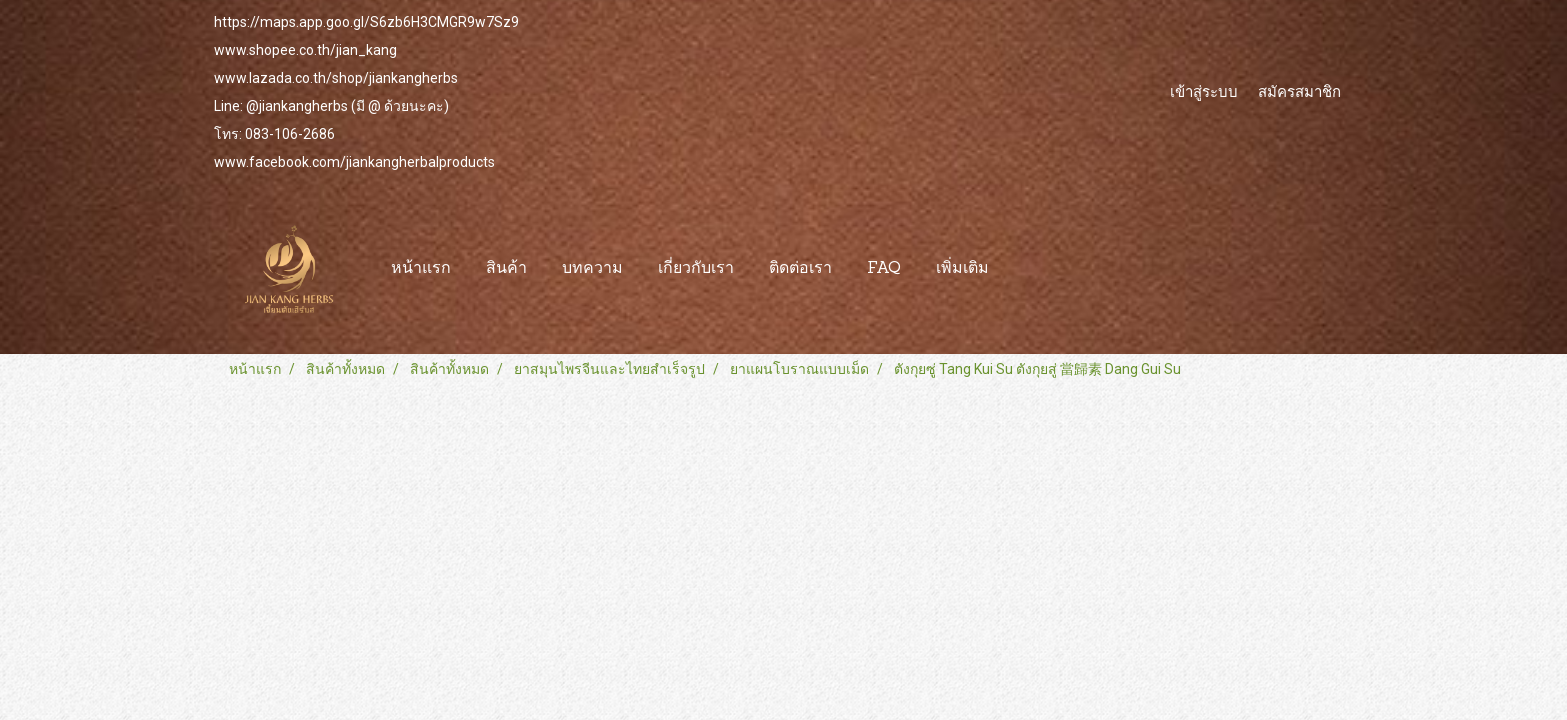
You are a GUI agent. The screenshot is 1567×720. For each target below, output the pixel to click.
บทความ (592, 269)
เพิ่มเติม (962, 269)
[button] (1024, 269)
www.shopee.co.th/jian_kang (305, 50)
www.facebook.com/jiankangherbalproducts (354, 162)
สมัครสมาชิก (1299, 91)
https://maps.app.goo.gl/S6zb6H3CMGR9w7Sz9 (366, 22)
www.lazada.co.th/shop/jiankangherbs (336, 78)
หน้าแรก (421, 269)
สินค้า (506, 269)
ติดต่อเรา (800, 269)
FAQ (884, 269)
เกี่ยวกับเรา (696, 269)
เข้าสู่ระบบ (1204, 91)
